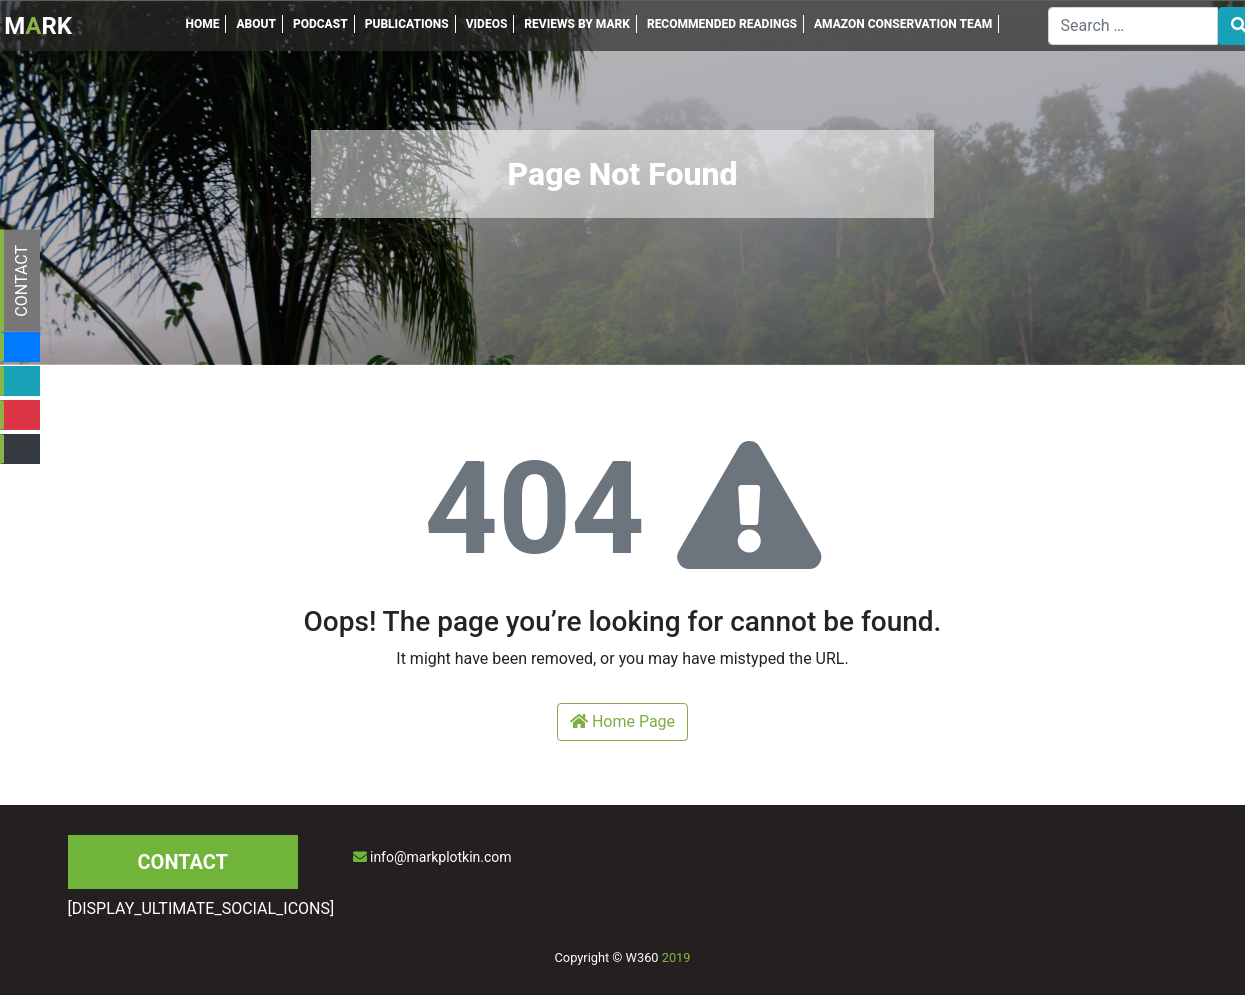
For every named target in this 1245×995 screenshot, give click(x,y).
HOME (202, 24)
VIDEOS (487, 24)
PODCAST (320, 24)
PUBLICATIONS (407, 24)
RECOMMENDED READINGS (722, 24)
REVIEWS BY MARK (577, 24)
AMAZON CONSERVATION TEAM (903, 24)
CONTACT (21, 281)
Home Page (622, 721)
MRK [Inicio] (38, 26)
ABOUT (256, 24)
